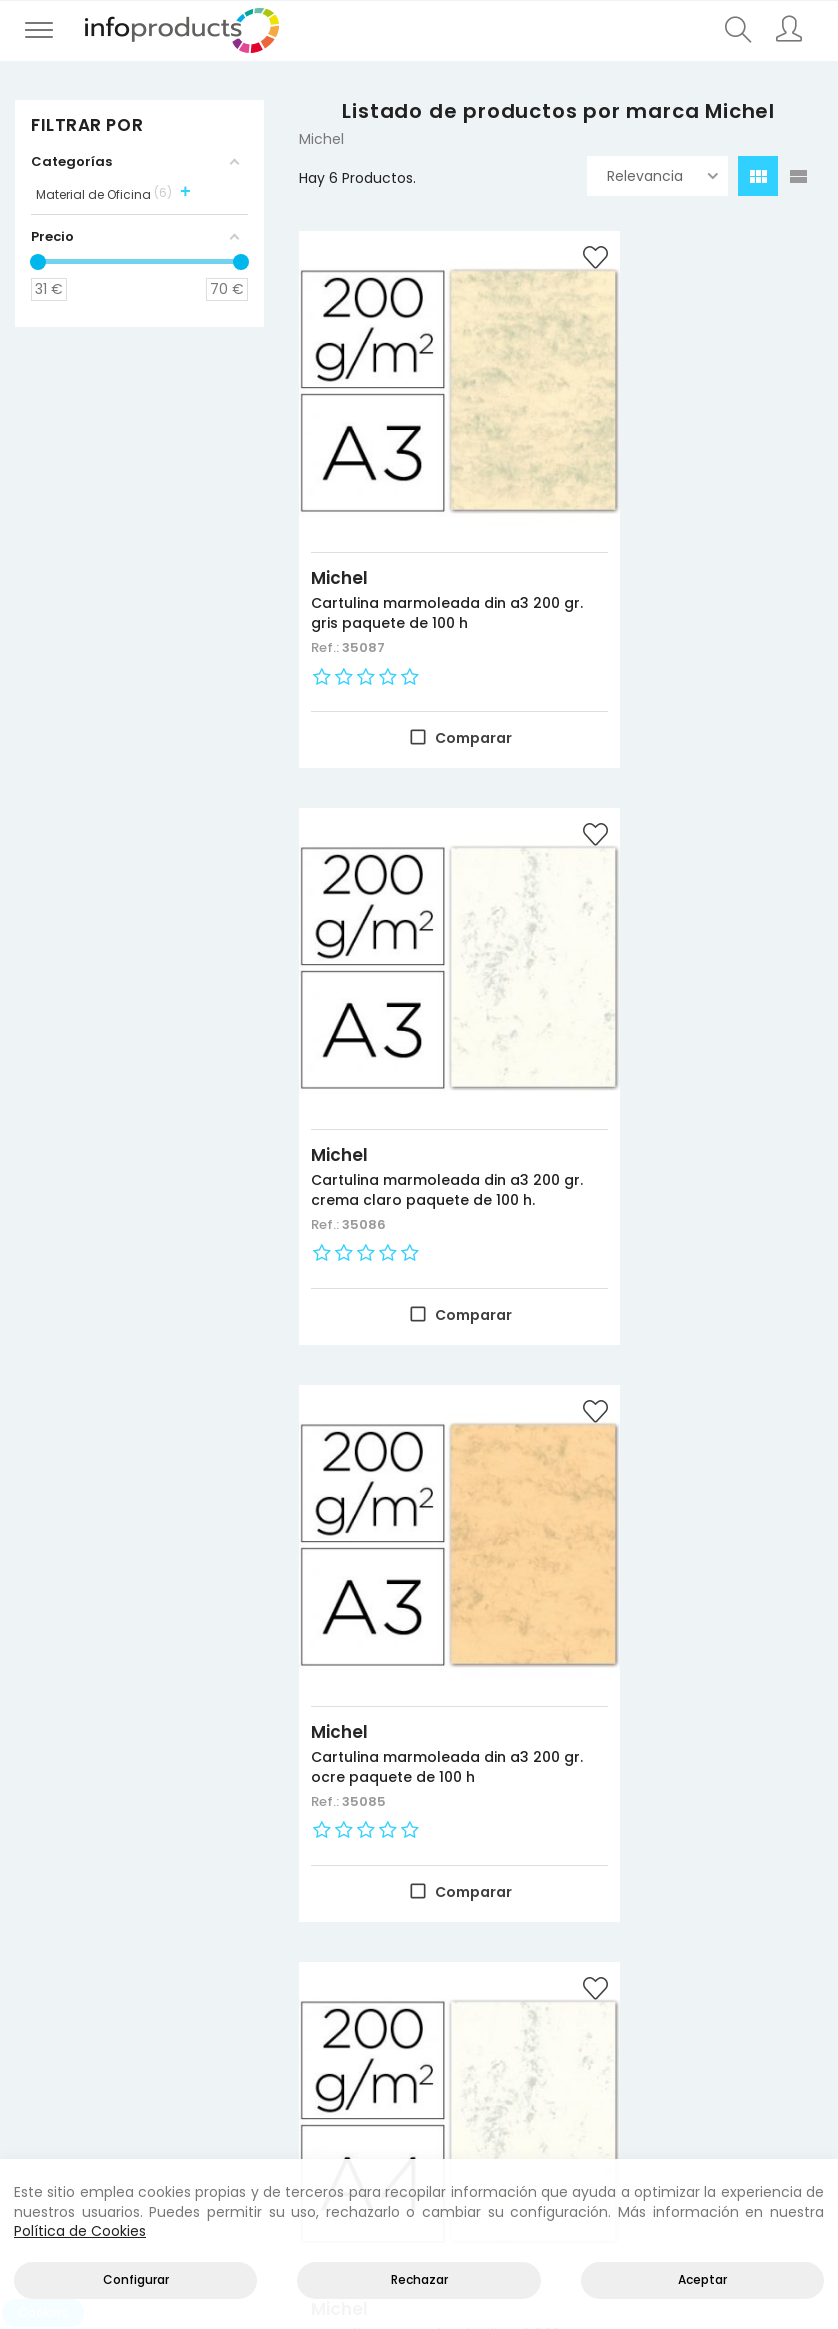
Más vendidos (67, 1992)
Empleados (617, 2040)
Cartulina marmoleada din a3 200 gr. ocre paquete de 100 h (411, 1052)
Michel (339, 497)
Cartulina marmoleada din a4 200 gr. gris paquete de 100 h (688, 1052)
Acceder (608, 1944)
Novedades (59, 1944)
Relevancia (662, 176)
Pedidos (606, 2016)
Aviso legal (754, 1944)
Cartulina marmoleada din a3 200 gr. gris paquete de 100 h (408, 542)
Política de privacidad (768, 1968)
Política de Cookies (80, 2231)
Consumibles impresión (210, 1968)
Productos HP (206, 1944)
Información (622, 1968)
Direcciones (620, 1992)
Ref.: (326, 586)
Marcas (45, 2016)
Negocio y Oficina (210, 1992)
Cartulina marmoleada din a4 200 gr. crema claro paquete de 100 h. (408, 1563)
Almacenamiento (210, 2016)
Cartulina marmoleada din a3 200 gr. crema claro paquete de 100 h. (688, 542)
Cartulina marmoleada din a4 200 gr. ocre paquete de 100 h (692, 1563)
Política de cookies (768, 1992)
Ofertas (47, 1968)
